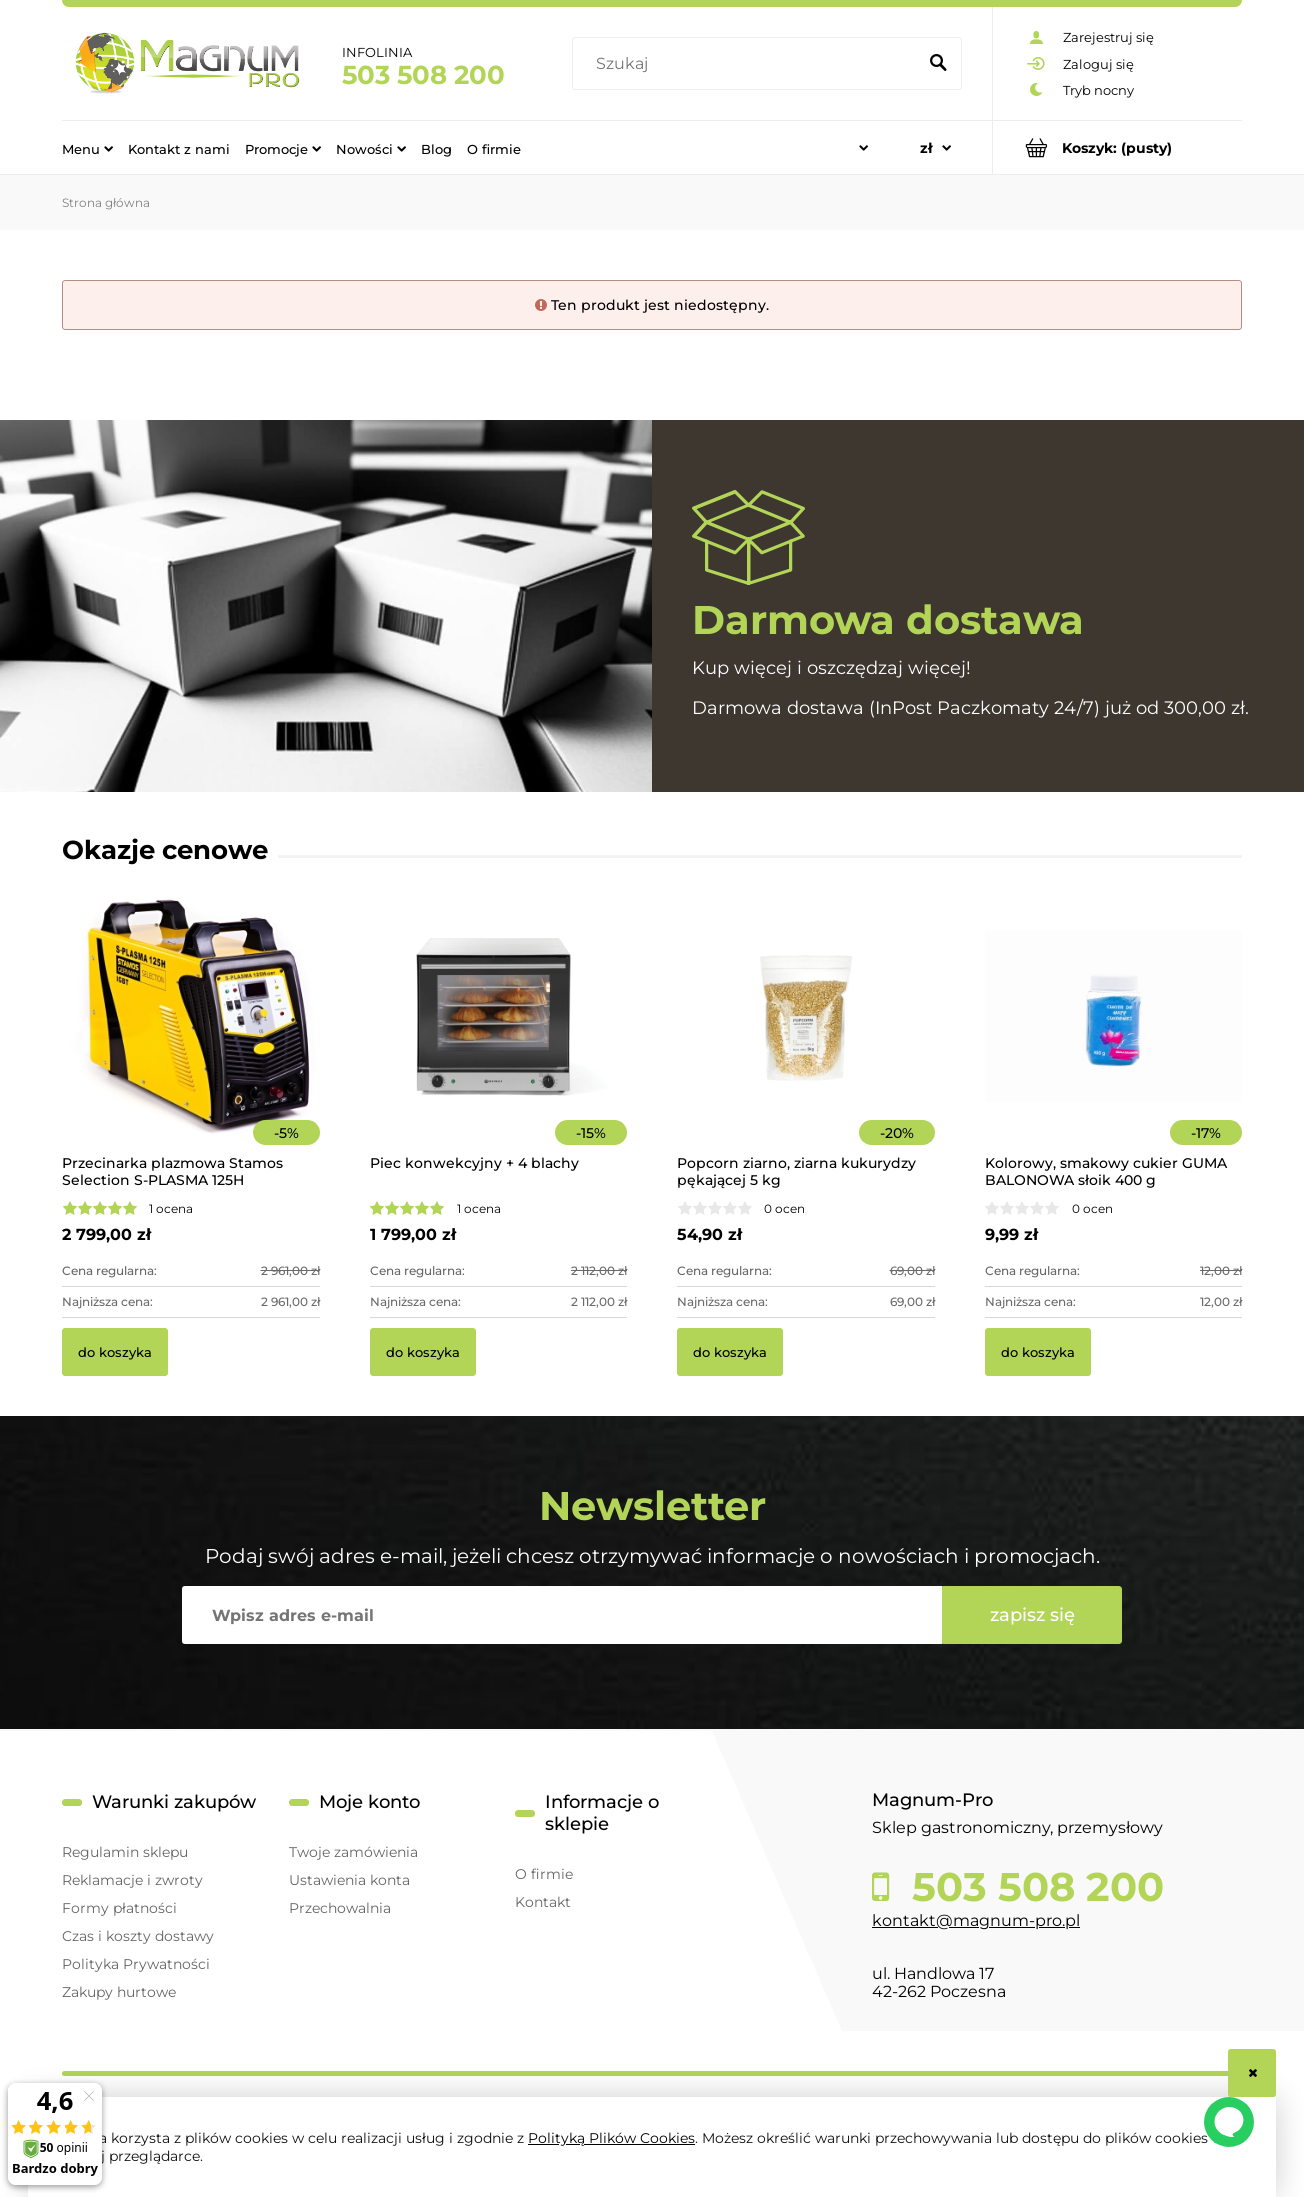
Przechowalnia (340, 1908)
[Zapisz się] (1032, 1615)
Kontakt (543, 1902)
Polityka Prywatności (136, 1964)
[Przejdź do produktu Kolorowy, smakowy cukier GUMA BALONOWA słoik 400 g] (1114, 1043)
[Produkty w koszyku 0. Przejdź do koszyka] (1117, 147)
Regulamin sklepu (125, 1852)
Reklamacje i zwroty (132, 1880)
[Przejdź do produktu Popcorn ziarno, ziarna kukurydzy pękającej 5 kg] (806, 1043)
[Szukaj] (938, 64)
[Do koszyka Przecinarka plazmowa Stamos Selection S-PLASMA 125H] (115, 1352)
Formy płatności (119, 1908)
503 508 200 (423, 75)
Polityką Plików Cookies (611, 2138)
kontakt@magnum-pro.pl (976, 1920)
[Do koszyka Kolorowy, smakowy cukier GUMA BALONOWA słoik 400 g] (1038, 1352)
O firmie (544, 1874)
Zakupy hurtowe (119, 1992)
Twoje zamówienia (353, 1852)
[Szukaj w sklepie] (748, 64)
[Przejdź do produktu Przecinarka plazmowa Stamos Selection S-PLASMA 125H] (191, 1043)
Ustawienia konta (349, 1880)
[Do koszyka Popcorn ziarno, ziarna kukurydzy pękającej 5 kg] (730, 1352)
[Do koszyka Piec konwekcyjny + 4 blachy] (423, 1352)
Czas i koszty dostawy (138, 1936)
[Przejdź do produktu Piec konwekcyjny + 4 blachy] (499, 1043)
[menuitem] (87, 148)
